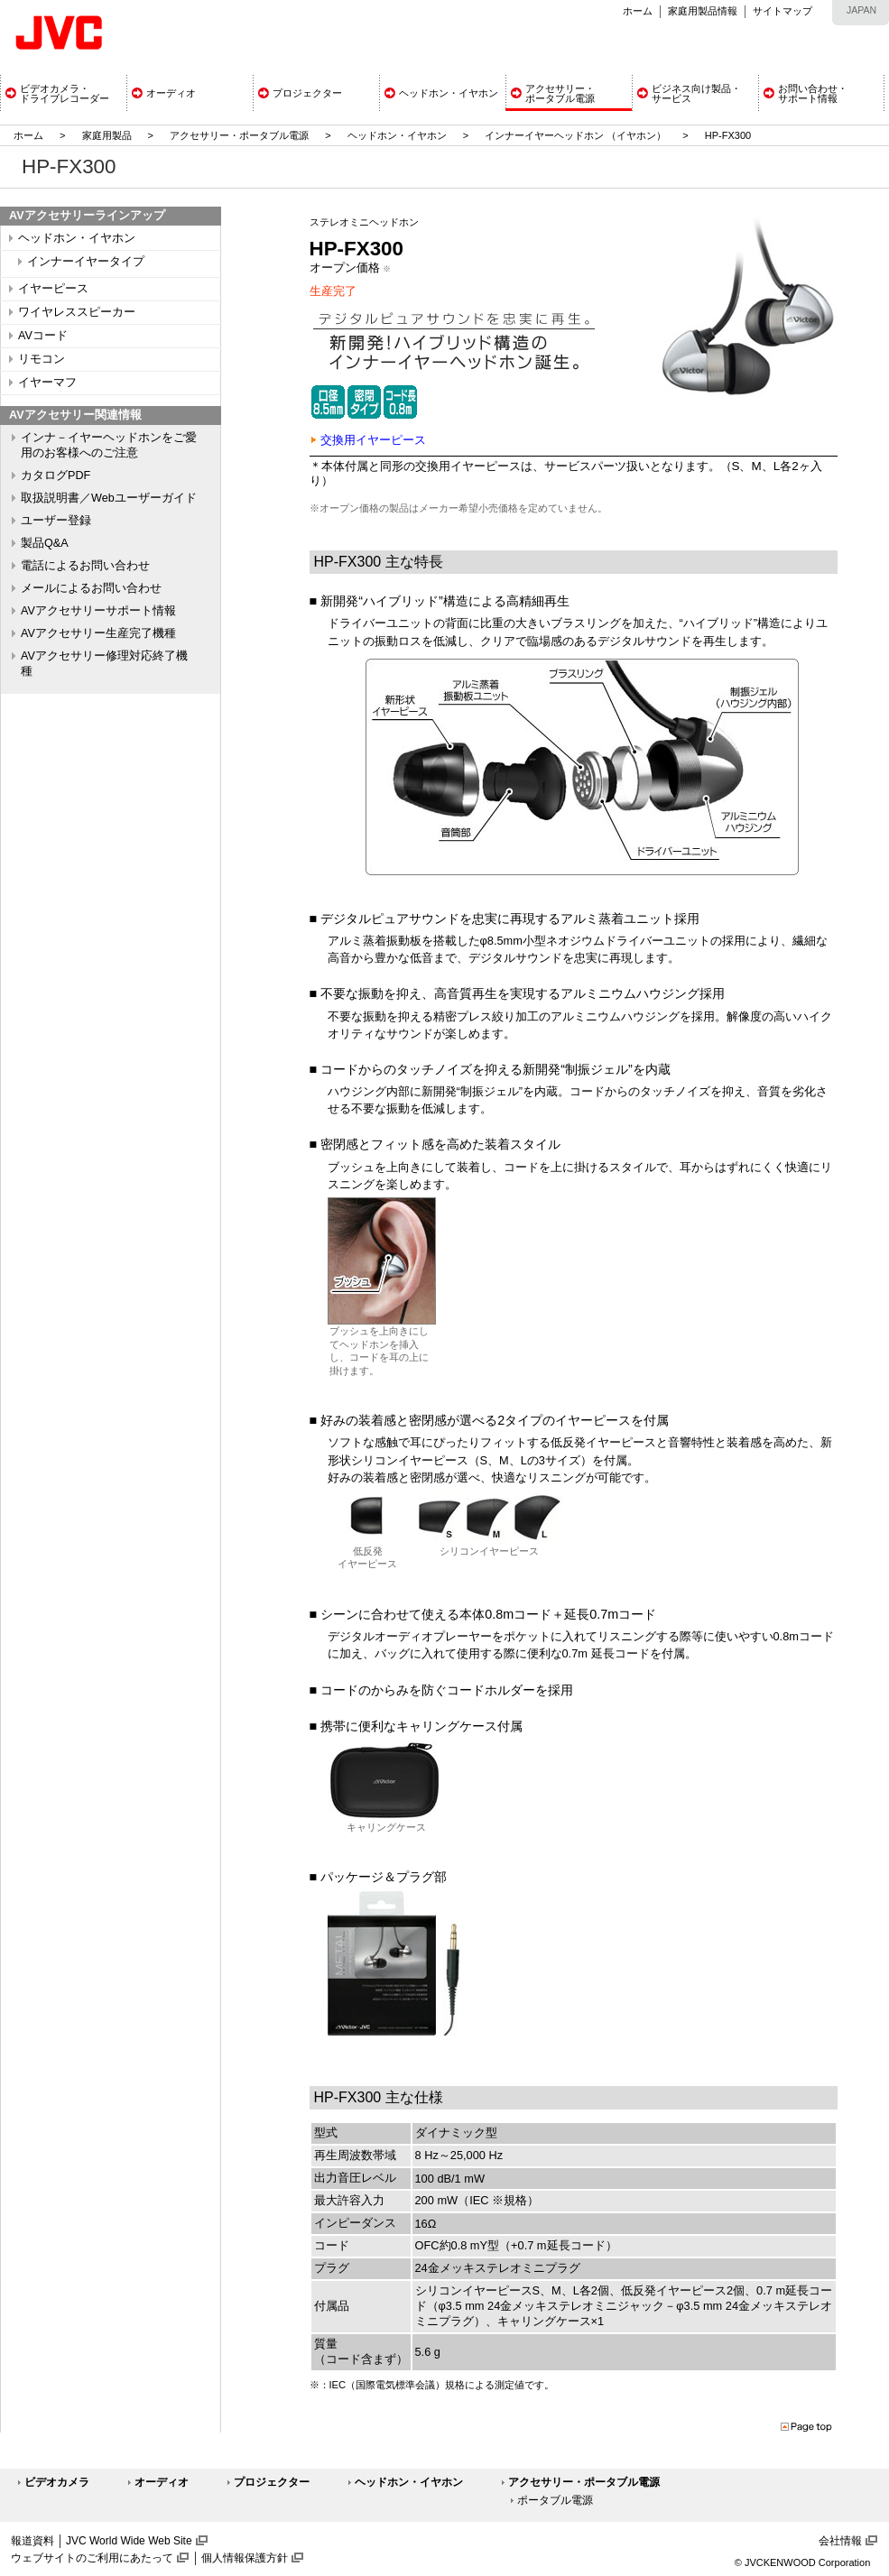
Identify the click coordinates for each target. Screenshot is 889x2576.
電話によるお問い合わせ (85, 565)
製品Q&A (45, 543)
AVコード (43, 335)
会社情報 (840, 2540)
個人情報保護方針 (244, 2558)
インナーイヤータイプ (85, 261)
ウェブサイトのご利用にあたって (92, 2558)
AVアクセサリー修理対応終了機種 (104, 664)
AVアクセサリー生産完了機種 (98, 633)
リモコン (41, 359)
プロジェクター (272, 2482)
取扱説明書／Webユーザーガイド (109, 498)
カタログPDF (55, 475)
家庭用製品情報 (702, 10)
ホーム (638, 10)
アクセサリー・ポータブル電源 (239, 135)
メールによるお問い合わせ (91, 588)
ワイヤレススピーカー (76, 312)
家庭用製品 (107, 135)
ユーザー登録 (56, 520)
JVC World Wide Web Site (129, 2540)
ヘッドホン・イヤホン (398, 135)
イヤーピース (53, 288)
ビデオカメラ (56, 2482)
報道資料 (32, 2540)
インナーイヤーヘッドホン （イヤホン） (577, 135)
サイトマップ (782, 10)
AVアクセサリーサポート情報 (98, 611)
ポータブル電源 (555, 2500)
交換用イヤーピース (373, 440)
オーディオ (161, 2482)
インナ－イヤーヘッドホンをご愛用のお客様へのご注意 (109, 445)
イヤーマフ (47, 382)
